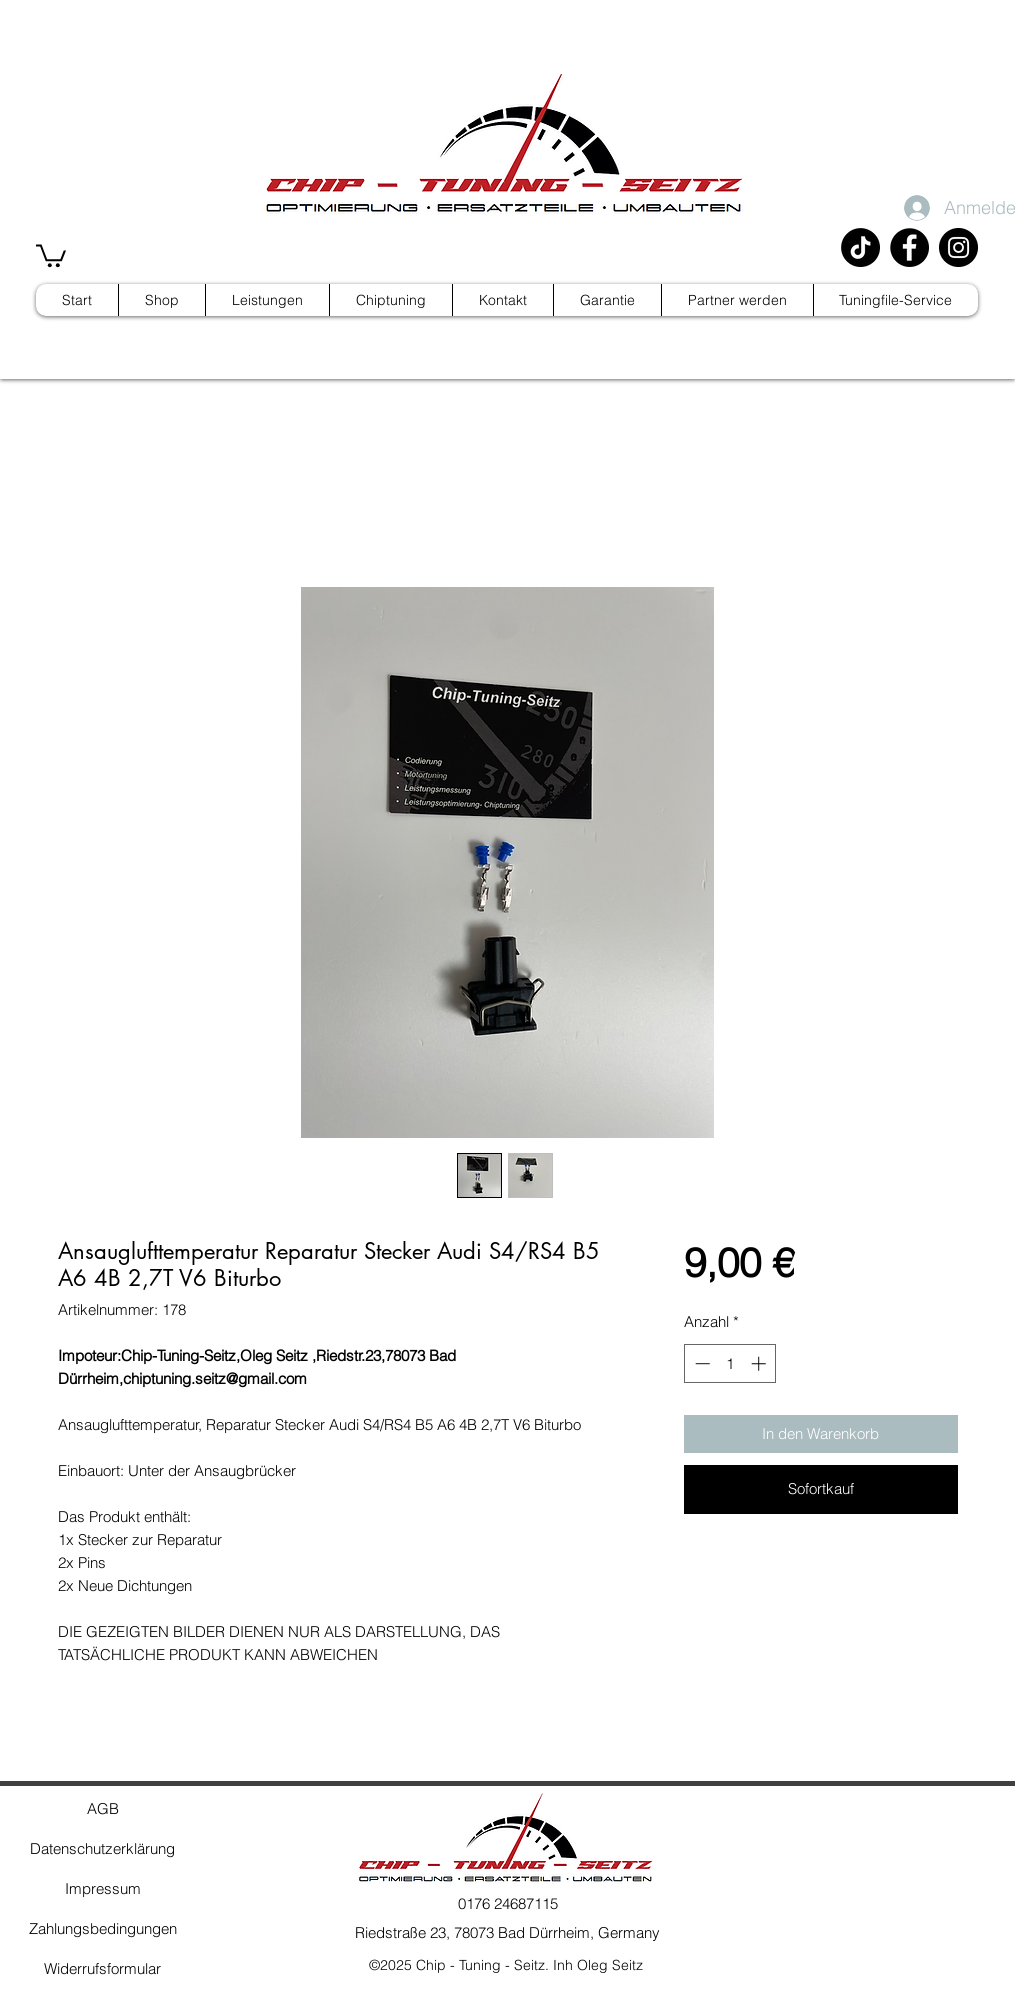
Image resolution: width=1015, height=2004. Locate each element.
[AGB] (103, 1809)
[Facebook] (909, 247)
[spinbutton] (730, 1363)
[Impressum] (103, 1889)
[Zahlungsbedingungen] (103, 1929)
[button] (51, 254)
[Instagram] (958, 247)
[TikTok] (860, 247)
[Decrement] (700, 1363)
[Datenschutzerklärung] (103, 1849)
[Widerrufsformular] (103, 1969)
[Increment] (760, 1363)
